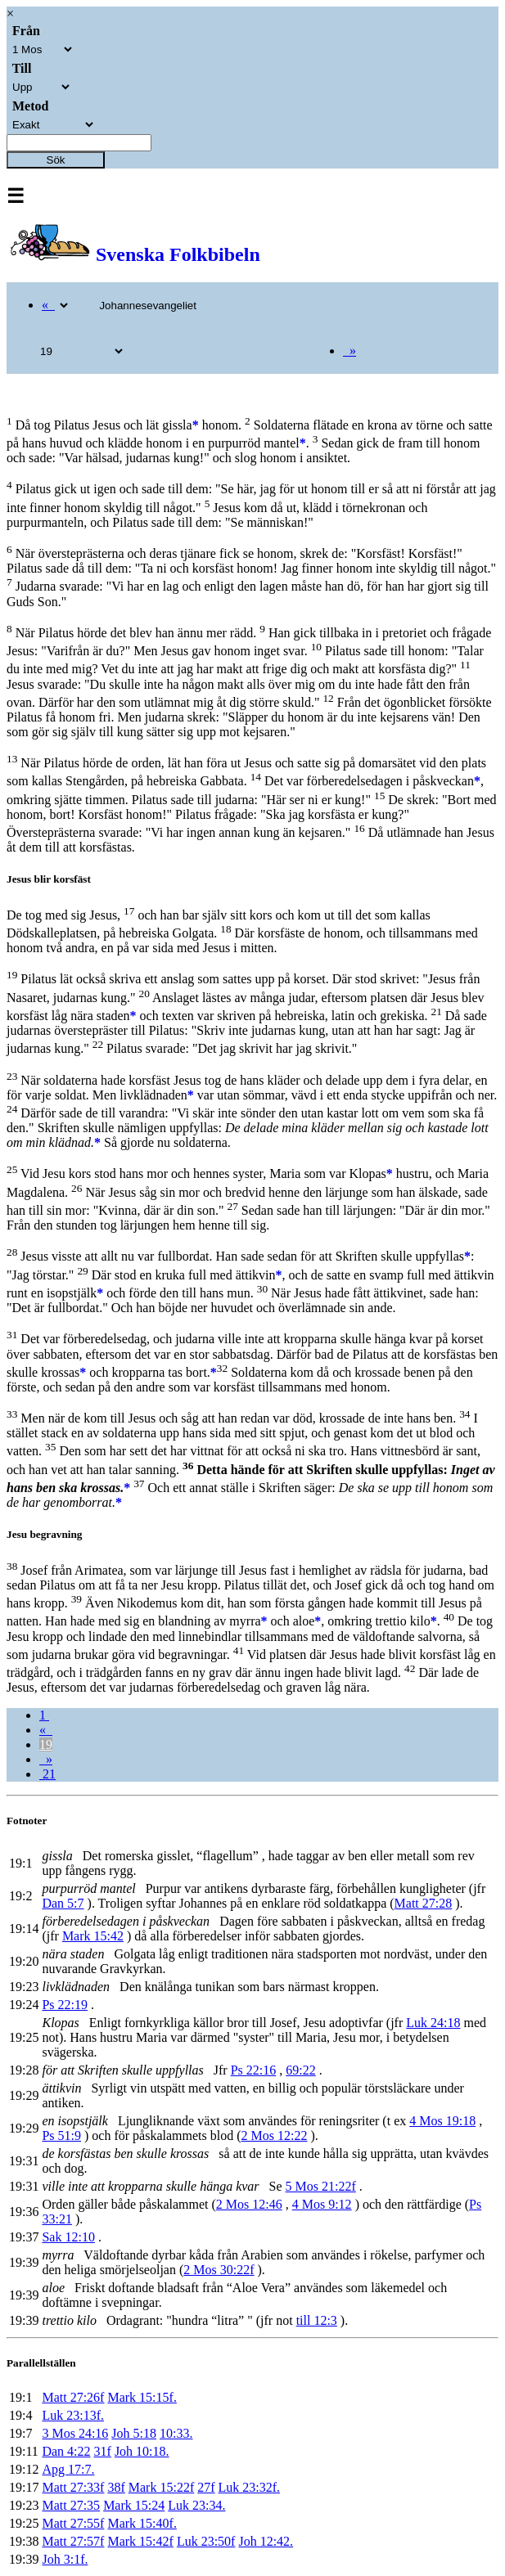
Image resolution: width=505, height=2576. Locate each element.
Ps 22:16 (254, 2070)
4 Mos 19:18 (442, 2121)
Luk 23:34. (196, 2505)
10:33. (176, 2433)
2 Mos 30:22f (218, 2270)
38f (115, 2487)
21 (47, 1774)
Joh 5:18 (133, 2433)
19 (45, 1744)
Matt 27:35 (71, 2505)
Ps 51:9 (61, 2135)
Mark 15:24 (134, 2505)
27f (205, 2487)
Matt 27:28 (424, 1903)
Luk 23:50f (206, 2541)
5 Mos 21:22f (321, 2186)
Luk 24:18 (433, 2023)
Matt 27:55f (73, 2523)
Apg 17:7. (68, 2469)
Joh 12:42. (265, 2541)
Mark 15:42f (140, 2541)
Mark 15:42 (93, 1936)
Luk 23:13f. (73, 2415)
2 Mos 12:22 (274, 2135)
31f (102, 2451)
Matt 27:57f (73, 2541)
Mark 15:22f (161, 2487)
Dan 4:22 (66, 2451)
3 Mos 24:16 (75, 2433)
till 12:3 (316, 2320)
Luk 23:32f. (250, 2487)
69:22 (300, 2070)
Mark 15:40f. (141, 2523)
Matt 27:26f (73, 2397)
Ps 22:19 (65, 2005)
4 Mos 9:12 (322, 2204)
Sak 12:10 (68, 2237)
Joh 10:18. (142, 2451)
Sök (56, 160)
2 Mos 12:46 (249, 2204)
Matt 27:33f (73, 2487)
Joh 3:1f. (65, 2559)
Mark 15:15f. (141, 2397)
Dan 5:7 (62, 1903)
